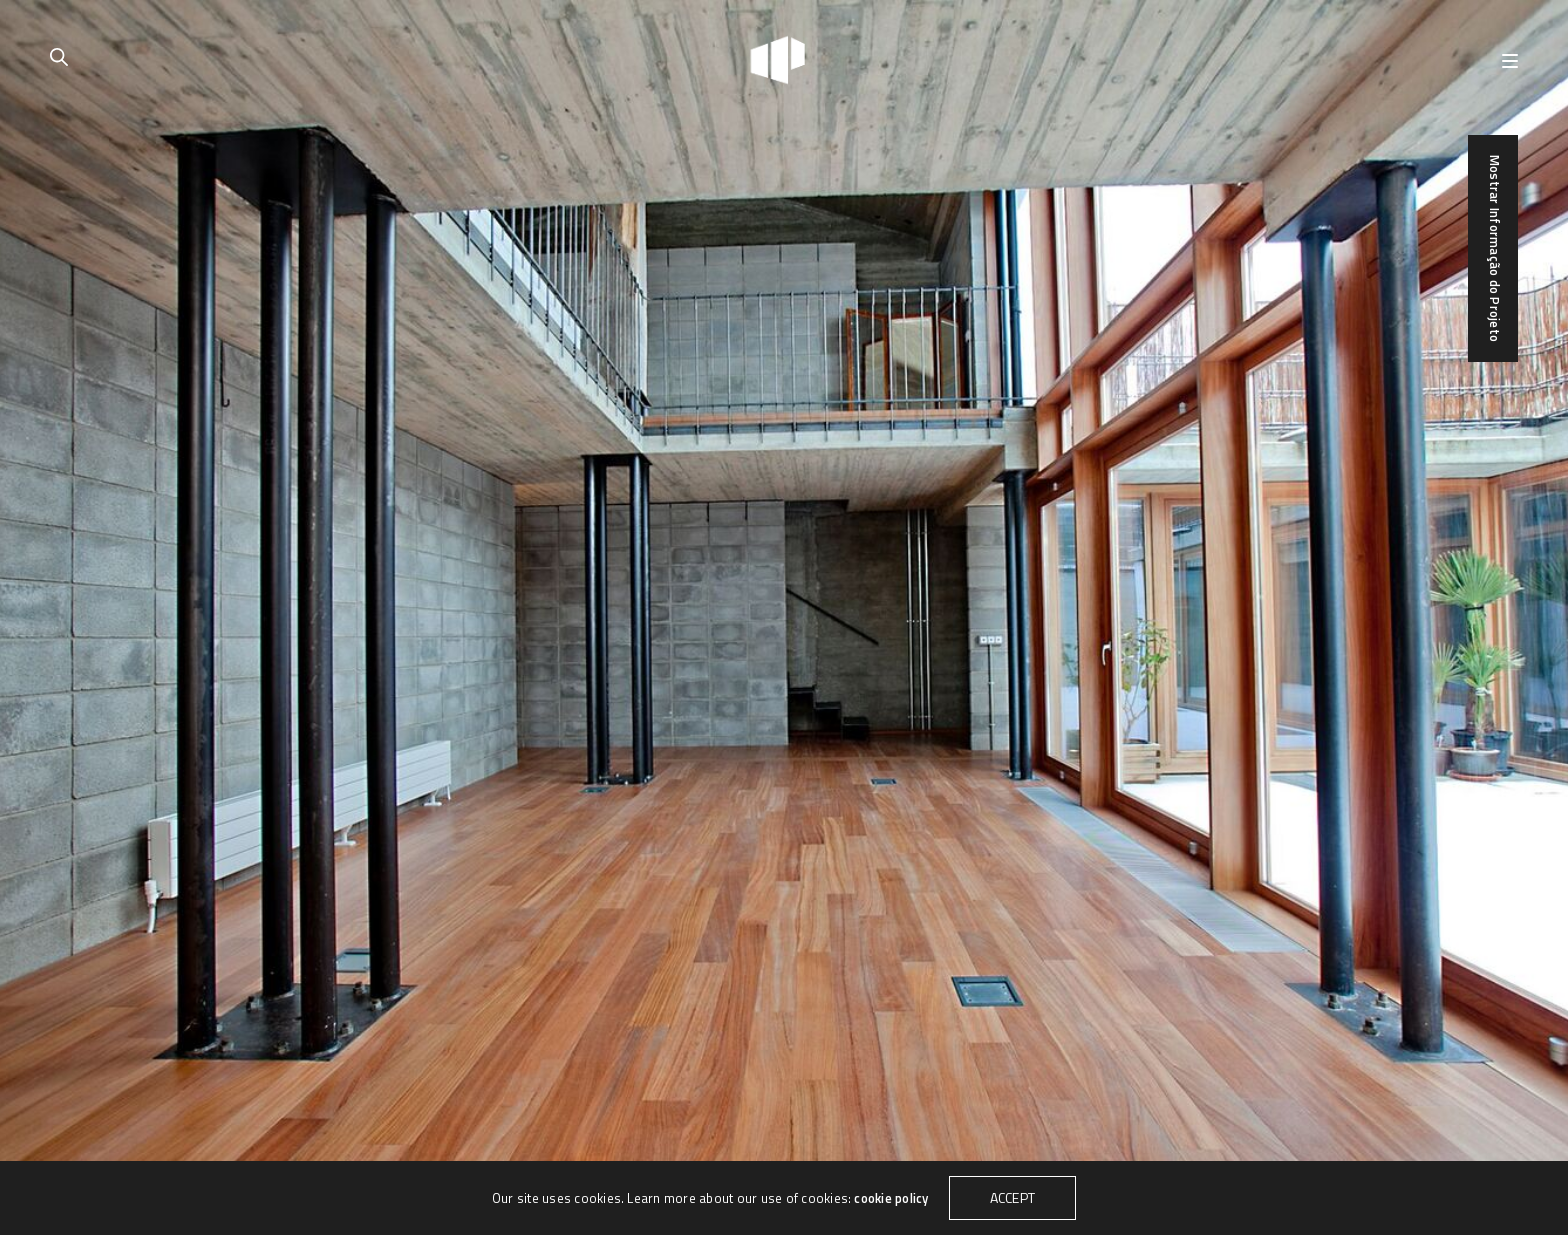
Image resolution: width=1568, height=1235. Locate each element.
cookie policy (891, 1198)
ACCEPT (1012, 1197)
